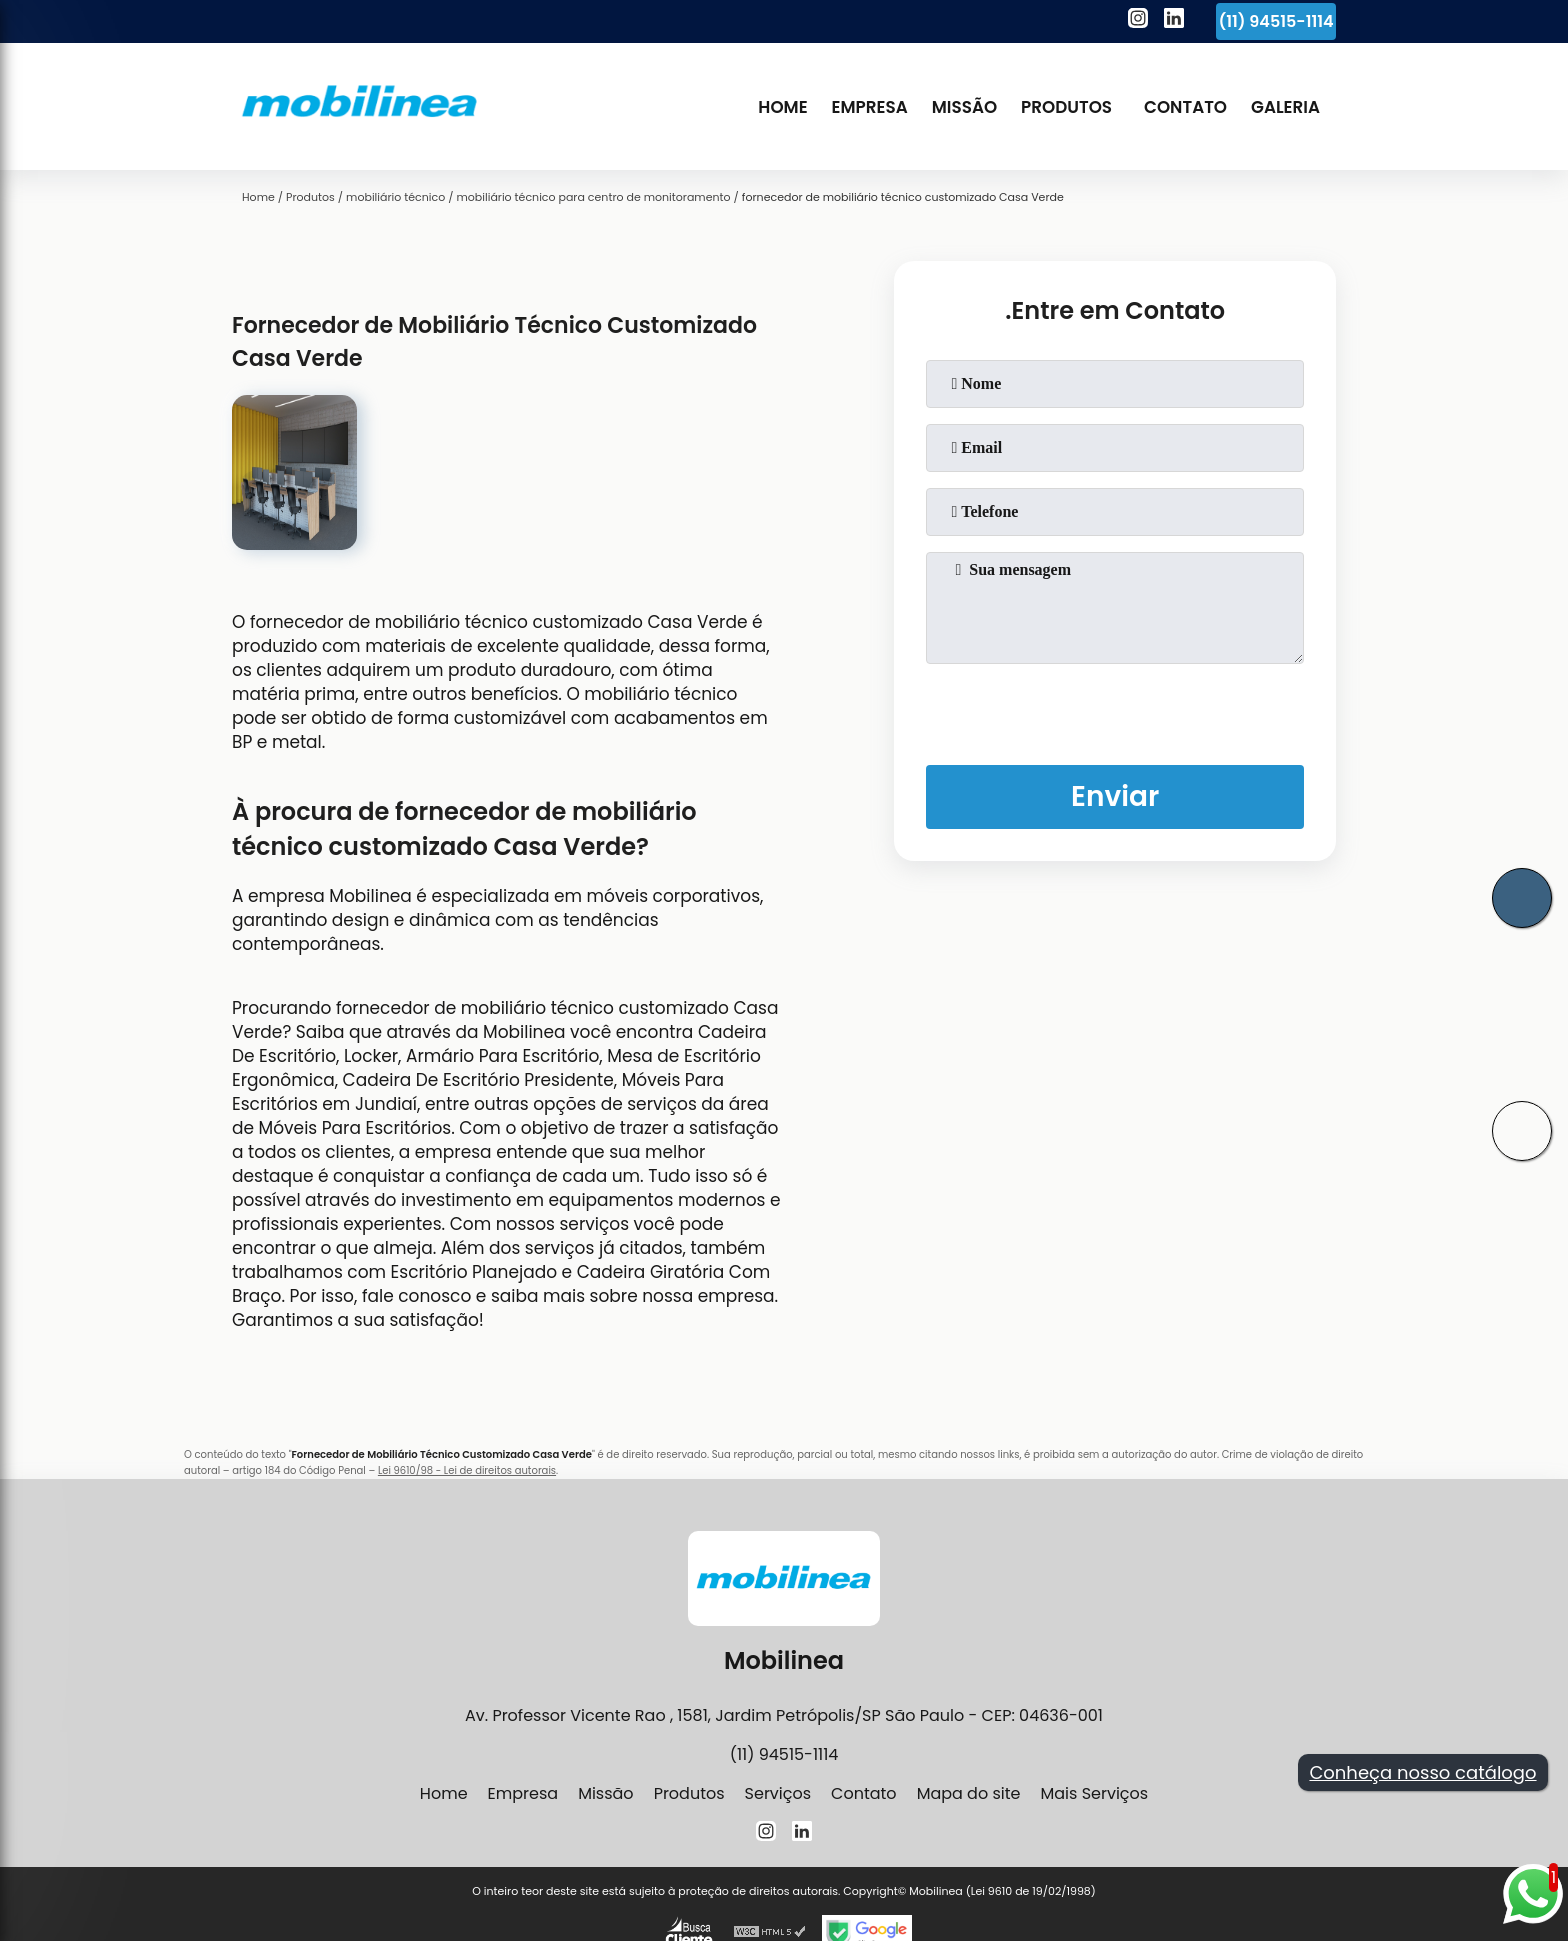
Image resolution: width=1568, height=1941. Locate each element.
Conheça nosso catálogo (1422, 1772)
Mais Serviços (1094, 1793)
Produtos (1066, 107)
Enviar (1115, 796)
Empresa (870, 107)
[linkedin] (1174, 21)
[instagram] (1138, 21)
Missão (964, 107)
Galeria (1285, 107)
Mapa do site (969, 1793)
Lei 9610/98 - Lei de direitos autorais (467, 1470)
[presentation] (1115, 710)
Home (782, 107)
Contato (1185, 107)
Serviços (778, 1793)
